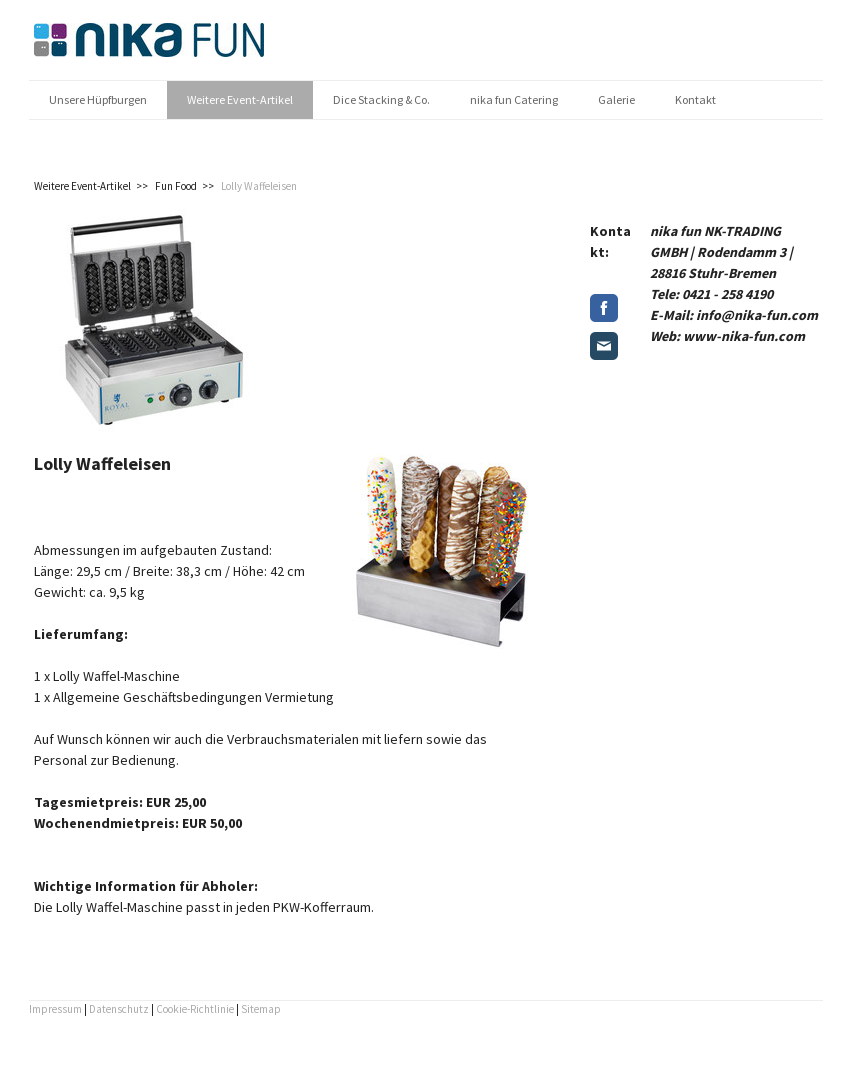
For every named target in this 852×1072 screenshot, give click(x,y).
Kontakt (695, 99)
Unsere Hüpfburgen (98, 99)
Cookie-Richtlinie (195, 1009)
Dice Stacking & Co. (381, 99)
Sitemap (261, 1009)
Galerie (616, 99)
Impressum (55, 1009)
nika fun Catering (514, 99)
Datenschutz (119, 1009)
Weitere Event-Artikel (240, 99)
